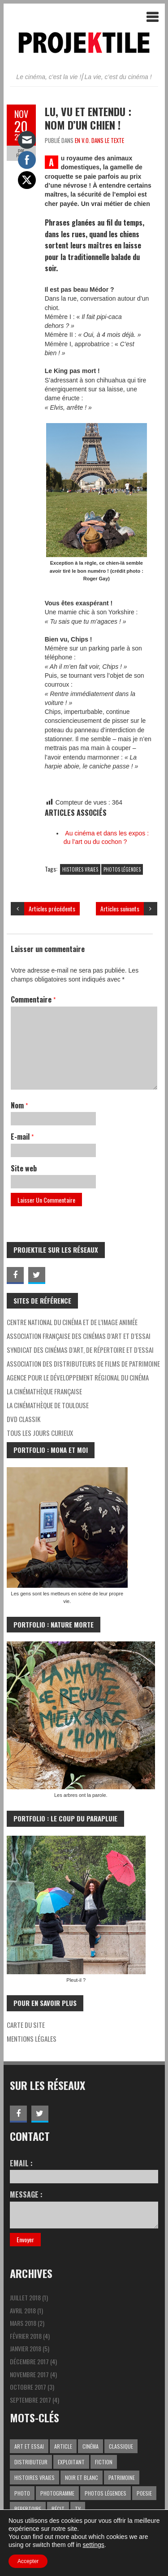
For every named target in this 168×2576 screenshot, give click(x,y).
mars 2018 (23, 2323)
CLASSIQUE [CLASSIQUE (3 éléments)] (121, 2446)
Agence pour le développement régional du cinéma (78, 1377)
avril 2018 (23, 2310)
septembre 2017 (30, 2399)
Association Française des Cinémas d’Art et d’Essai (79, 1336)
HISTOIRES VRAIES (80, 869)
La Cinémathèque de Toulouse (48, 1405)
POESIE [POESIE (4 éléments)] (144, 2493)
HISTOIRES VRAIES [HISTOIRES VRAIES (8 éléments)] (34, 2477)
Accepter (28, 2561)
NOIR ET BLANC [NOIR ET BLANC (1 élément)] (81, 2477)
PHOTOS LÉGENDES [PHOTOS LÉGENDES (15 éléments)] (105, 2493)
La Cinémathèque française (44, 1391)
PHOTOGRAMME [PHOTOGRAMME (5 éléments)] (57, 2493)
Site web (24, 1168)
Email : (84, 2170)
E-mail (22, 1136)
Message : (84, 2208)
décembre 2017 (29, 2361)
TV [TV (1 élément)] (78, 2509)
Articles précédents (52, 908)
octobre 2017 (28, 2386)
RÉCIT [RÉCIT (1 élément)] (58, 2509)
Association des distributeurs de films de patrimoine (83, 1363)
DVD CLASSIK (23, 1419)
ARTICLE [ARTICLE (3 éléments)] (63, 2446)
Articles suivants (119, 908)
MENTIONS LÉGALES (31, 2038)
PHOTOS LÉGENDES (122, 869)
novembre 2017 (29, 2374)
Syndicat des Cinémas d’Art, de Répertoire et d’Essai (80, 1350)
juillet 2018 (25, 2297)
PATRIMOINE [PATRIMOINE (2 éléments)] (121, 2477)
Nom (19, 1105)
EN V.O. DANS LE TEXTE (99, 140)
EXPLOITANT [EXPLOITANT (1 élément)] (71, 2462)
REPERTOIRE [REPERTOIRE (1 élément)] (27, 2509)
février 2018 (26, 2336)
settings (93, 2544)
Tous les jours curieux (40, 1433)
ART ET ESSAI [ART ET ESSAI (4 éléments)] (29, 2446)
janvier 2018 (25, 2348)
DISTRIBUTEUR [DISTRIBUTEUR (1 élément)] (30, 2462)
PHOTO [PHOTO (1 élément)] (22, 2493)
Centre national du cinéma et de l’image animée (72, 1322)
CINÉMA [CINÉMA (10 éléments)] (90, 2446)
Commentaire (33, 999)
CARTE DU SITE (26, 2025)
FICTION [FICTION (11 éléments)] (103, 2462)
